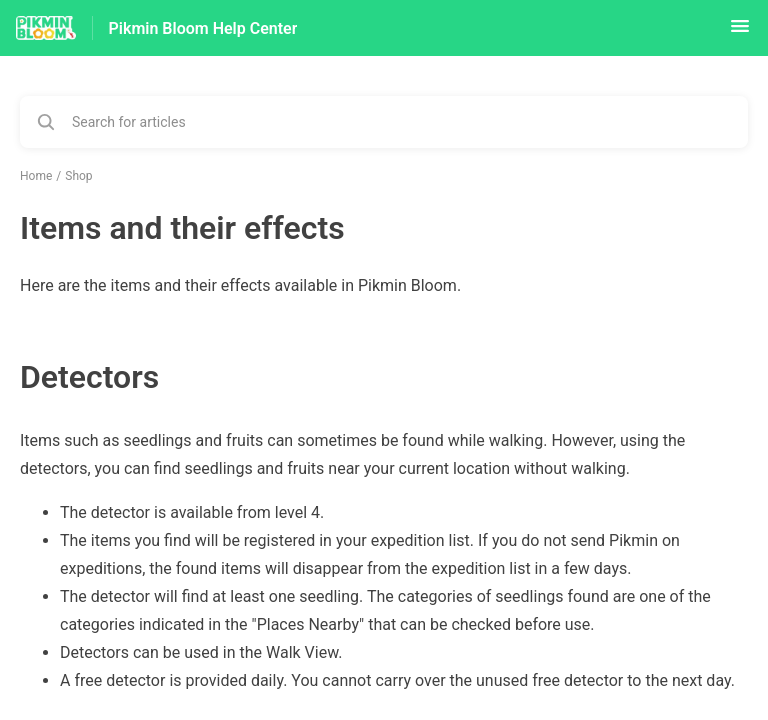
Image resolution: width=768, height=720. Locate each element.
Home (36, 176)
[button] (740, 32)
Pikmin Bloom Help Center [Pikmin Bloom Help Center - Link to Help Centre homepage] (203, 28)
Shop (78, 176)
